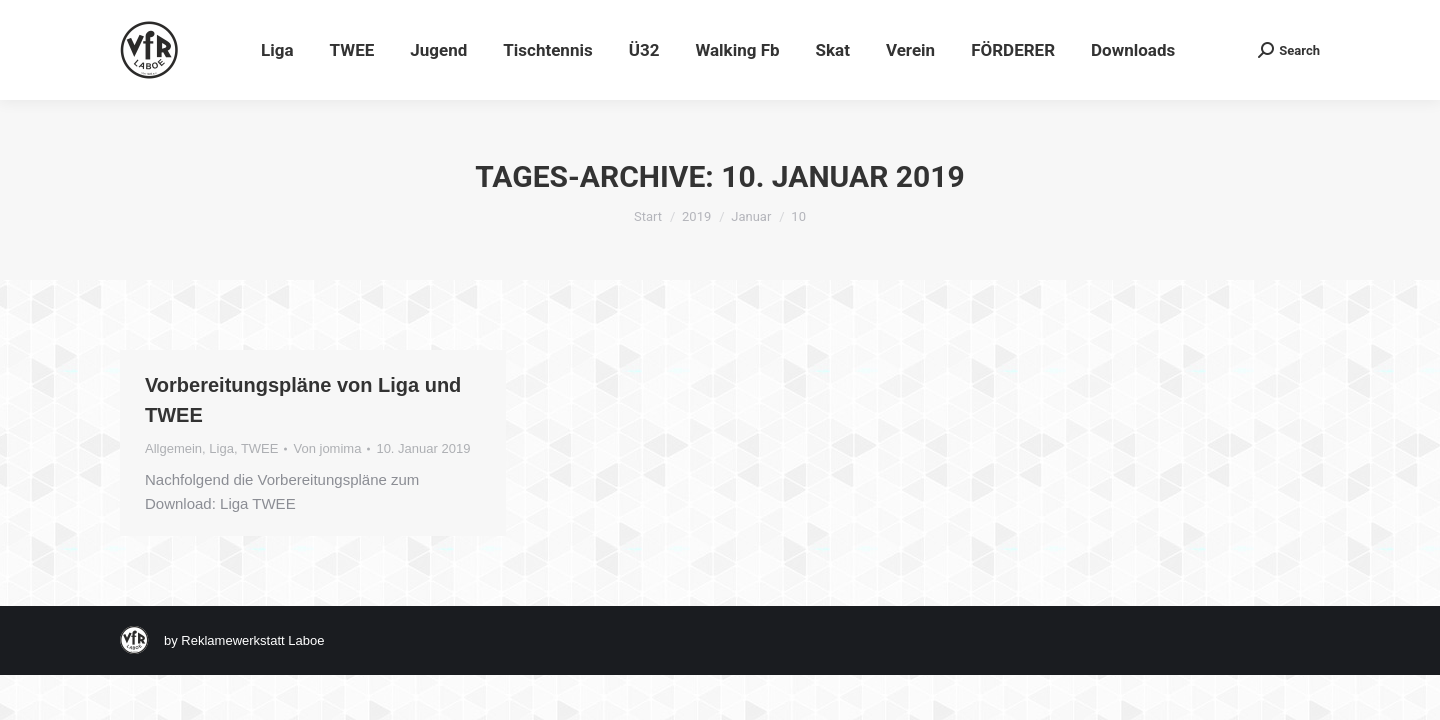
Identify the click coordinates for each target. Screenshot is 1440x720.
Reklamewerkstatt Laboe (252, 640)
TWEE (260, 448)
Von (327, 448)
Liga (221, 448)
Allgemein (173, 448)
